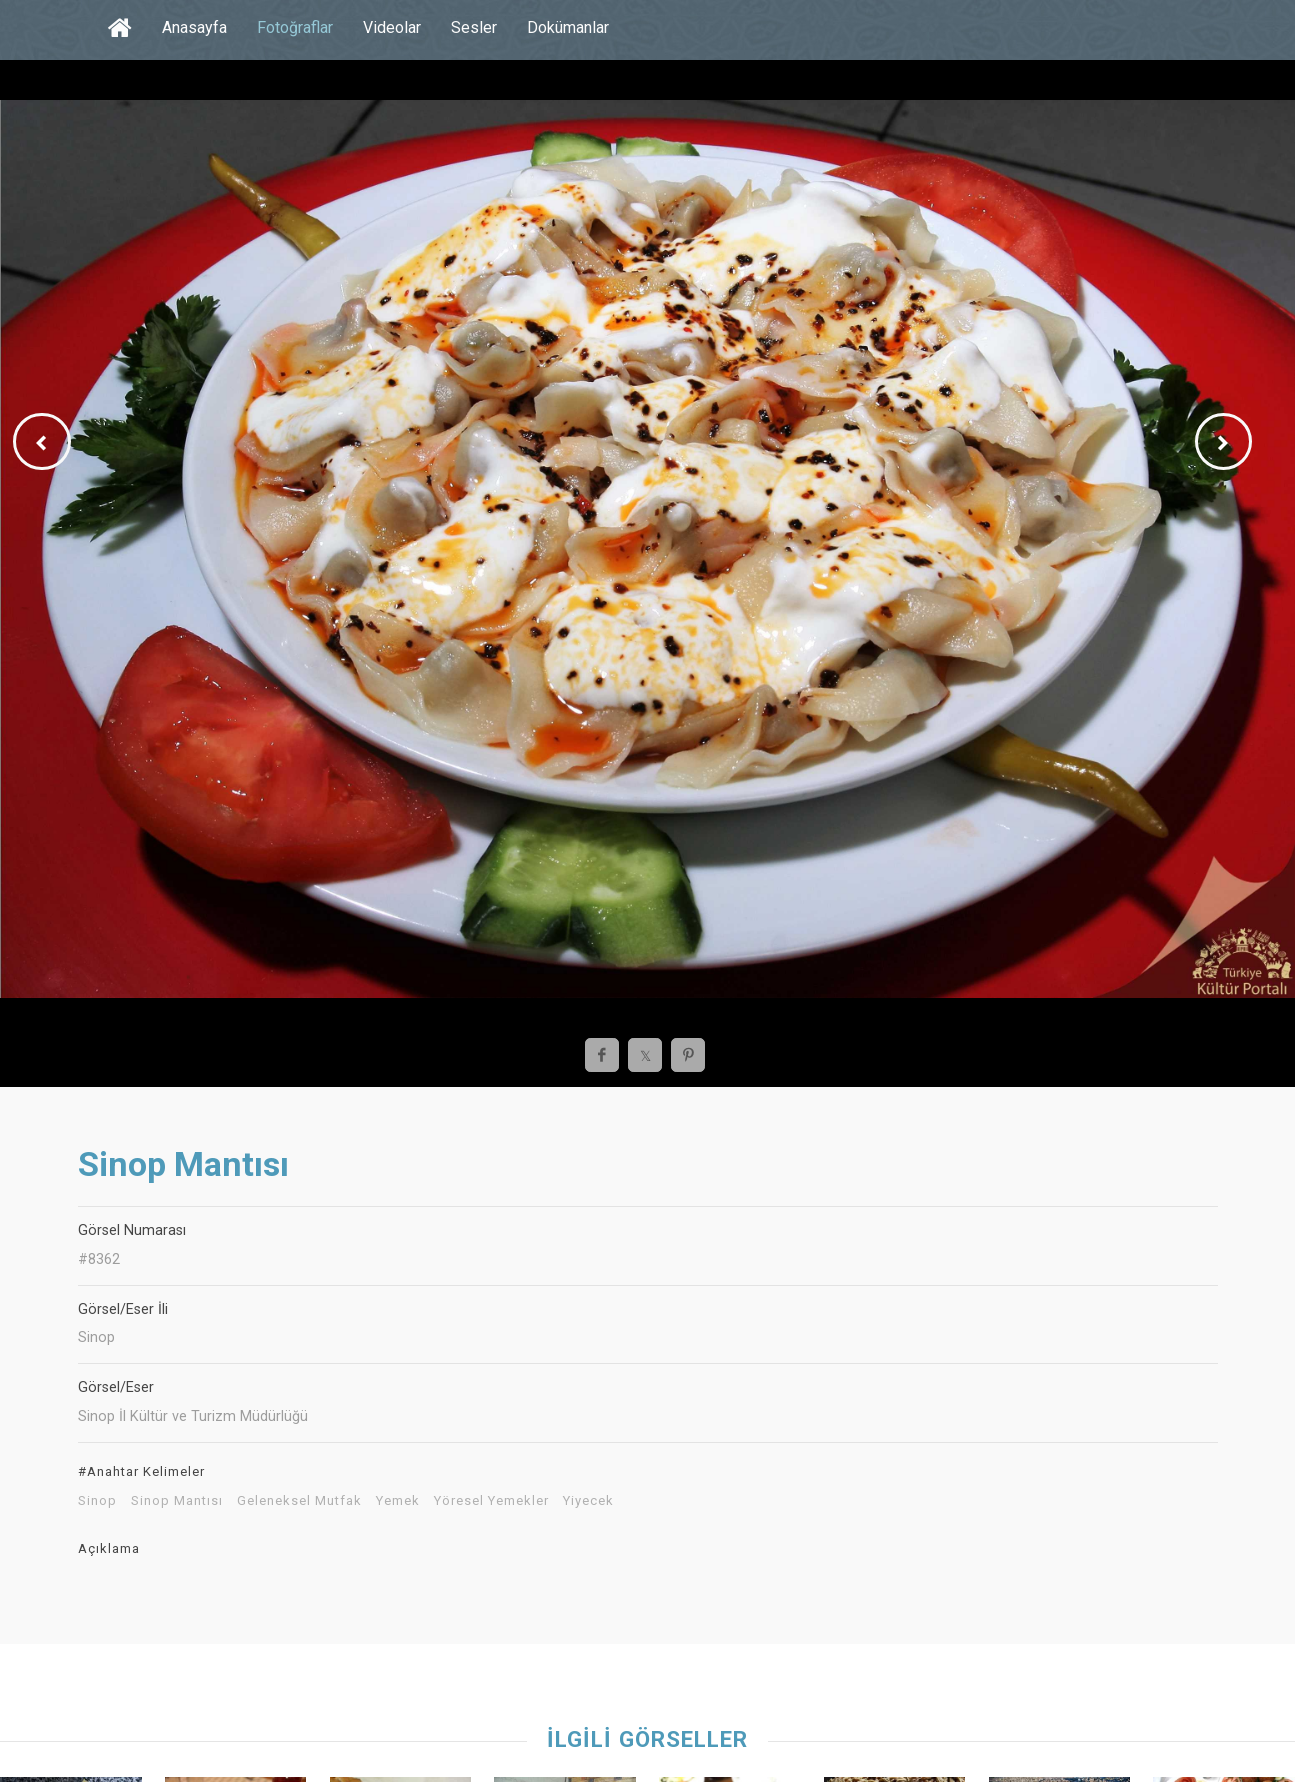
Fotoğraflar (295, 27)
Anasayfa (194, 27)
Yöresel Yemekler (491, 1501)
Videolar (392, 27)
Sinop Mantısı (177, 1501)
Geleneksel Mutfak (299, 1501)
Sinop (97, 1501)
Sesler (474, 27)
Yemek (398, 1501)
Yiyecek (588, 1501)
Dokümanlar (568, 27)
